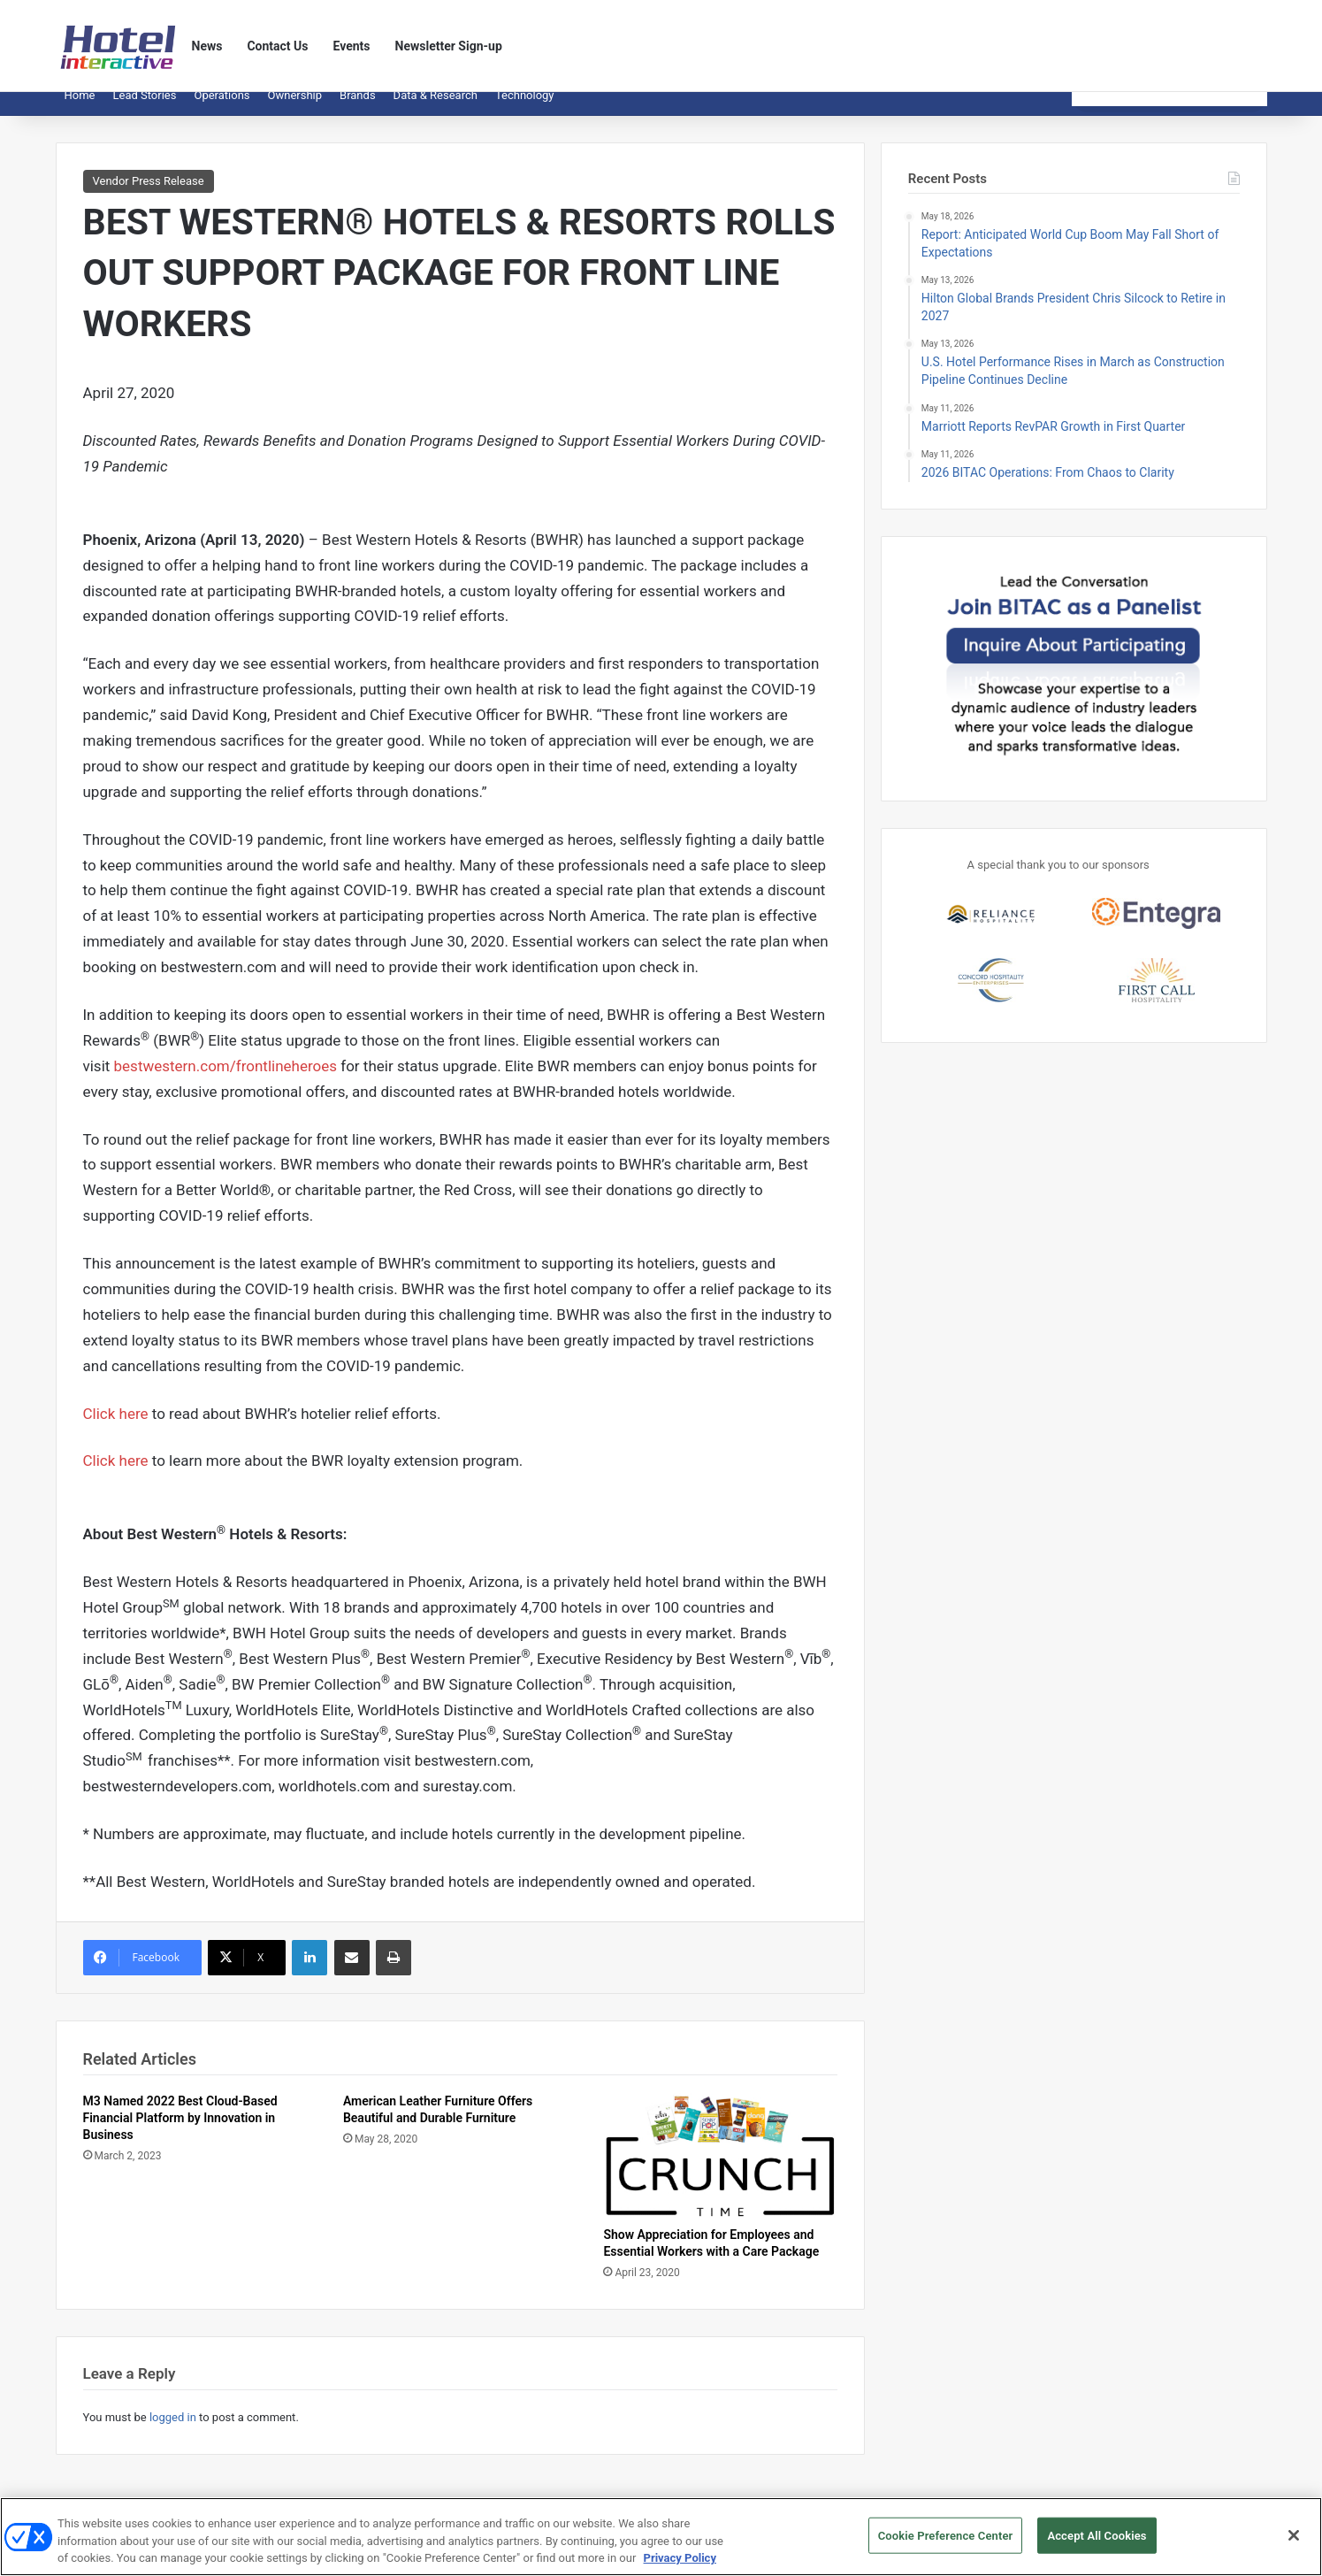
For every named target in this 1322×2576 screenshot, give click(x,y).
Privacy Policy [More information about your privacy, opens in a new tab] (680, 2568)
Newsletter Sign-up (448, 46)
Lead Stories (144, 108)
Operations (221, 108)
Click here (116, 1427)
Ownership (295, 108)
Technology (524, 108)
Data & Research (436, 108)
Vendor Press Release (148, 194)
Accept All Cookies (1096, 2545)
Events (352, 46)
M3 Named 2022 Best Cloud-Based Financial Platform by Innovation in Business (180, 2131)
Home (80, 108)
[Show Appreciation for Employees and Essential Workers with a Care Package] (720, 2168)
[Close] (1293, 2545)
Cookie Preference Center (945, 2545)
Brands (358, 108)
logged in (172, 2430)
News (207, 46)
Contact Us (277, 46)
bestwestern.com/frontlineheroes (225, 1079)
